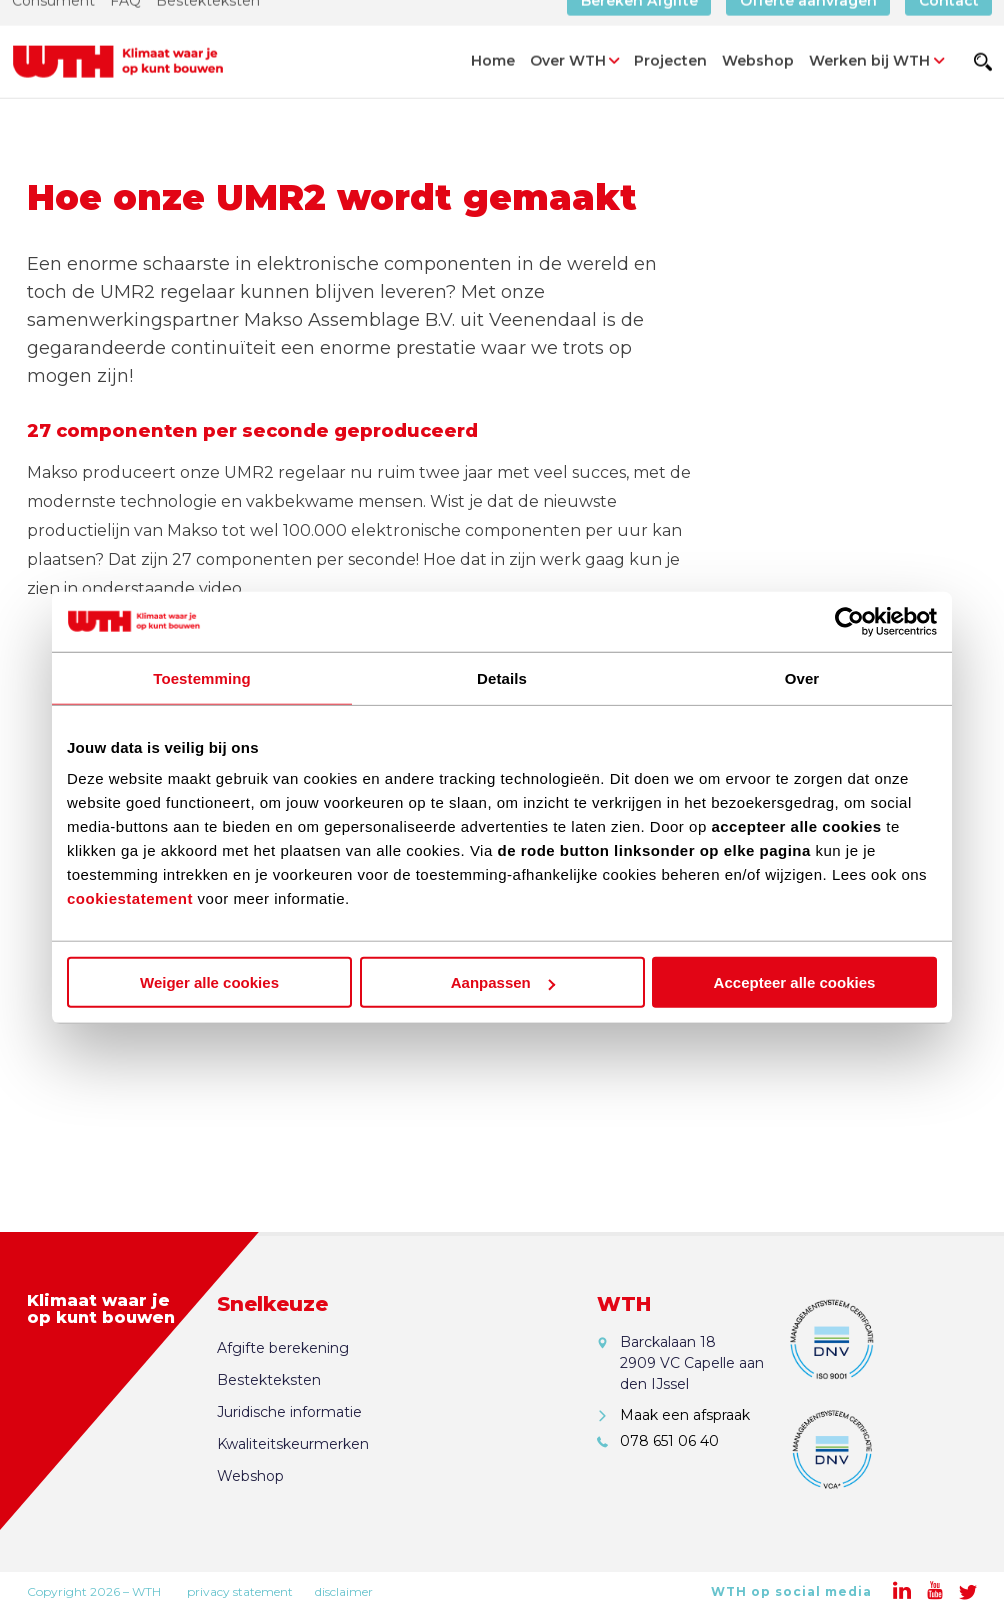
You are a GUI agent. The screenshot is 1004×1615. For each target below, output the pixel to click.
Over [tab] (802, 677)
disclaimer (344, 1591)
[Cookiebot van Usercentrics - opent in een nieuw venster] (849, 621)
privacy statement (240, 1591)
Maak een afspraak (685, 1415)
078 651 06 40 (669, 1441)
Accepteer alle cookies (795, 982)
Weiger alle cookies (209, 982)
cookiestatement (130, 898)
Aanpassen (503, 982)
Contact (949, 25)
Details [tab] (502, 677)
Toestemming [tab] (202, 677)
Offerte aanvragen (808, 25)
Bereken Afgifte (639, 25)
